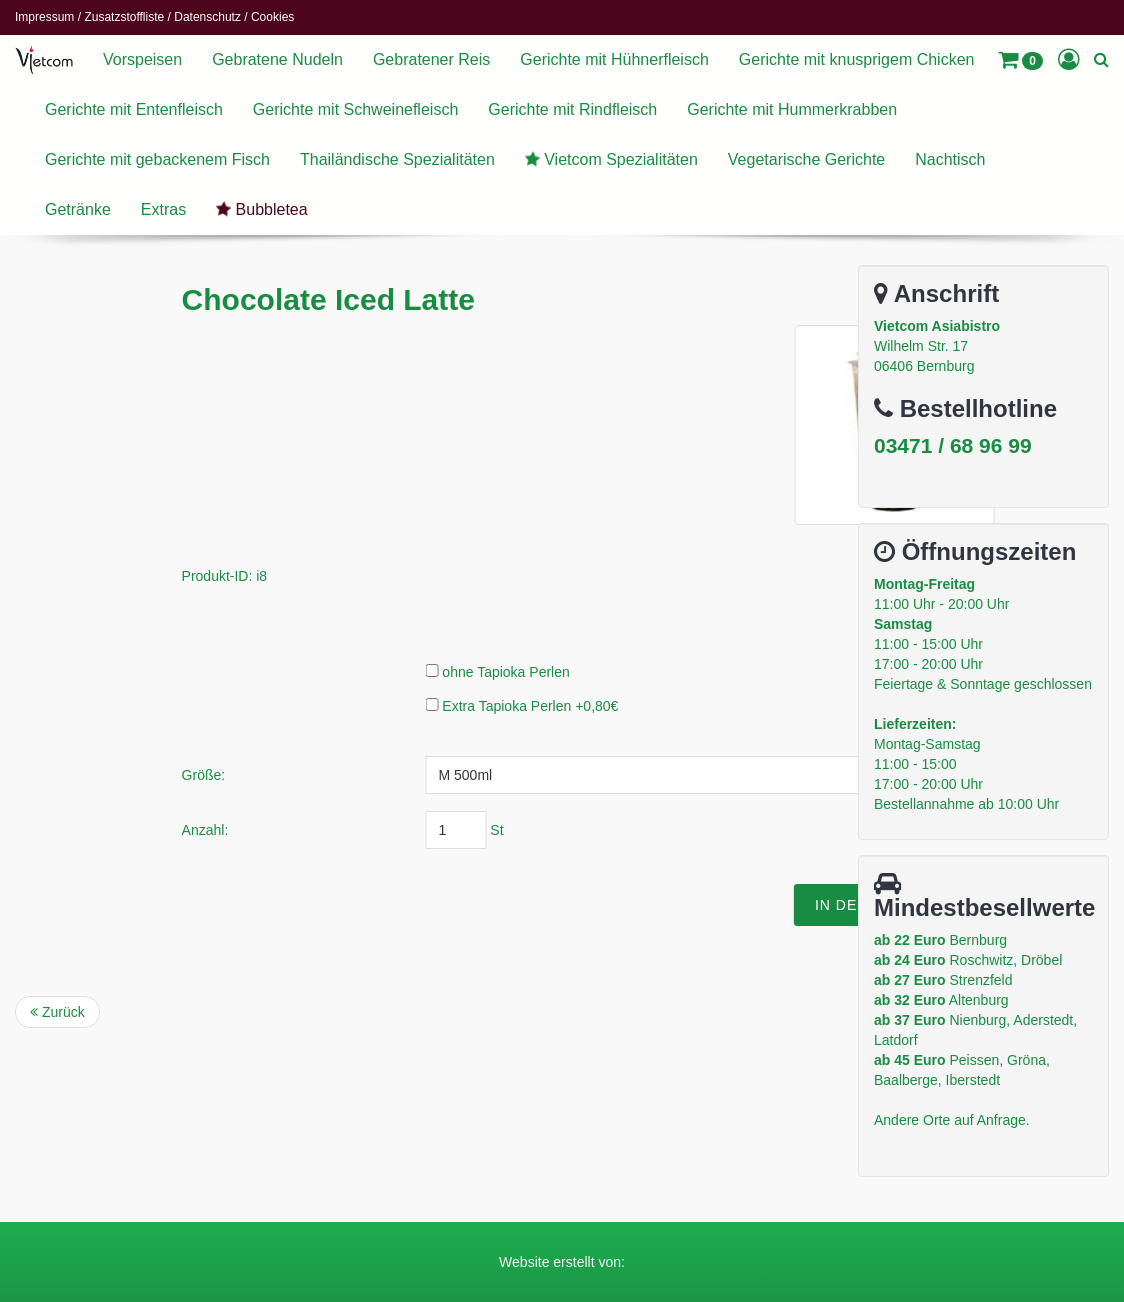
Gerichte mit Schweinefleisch (355, 109)
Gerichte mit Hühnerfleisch (614, 59)
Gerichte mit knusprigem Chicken (857, 59)
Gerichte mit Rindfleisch (572, 109)
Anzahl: (396, 830)
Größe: (395, 775)
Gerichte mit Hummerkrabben (792, 109)
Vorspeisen (142, 59)
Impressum (44, 17)
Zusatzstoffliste (124, 17)
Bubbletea (260, 209)
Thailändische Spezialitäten (397, 159)
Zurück (57, 1012)
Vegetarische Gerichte (806, 159)
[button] (1020, 60)
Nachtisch (950, 159)
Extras (163, 209)
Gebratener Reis (431, 59)
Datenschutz (207, 17)
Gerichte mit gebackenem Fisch (157, 159)
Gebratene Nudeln (277, 59)
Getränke (78, 209)
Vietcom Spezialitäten (609, 159)
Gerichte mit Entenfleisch (134, 109)
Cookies (272, 17)
